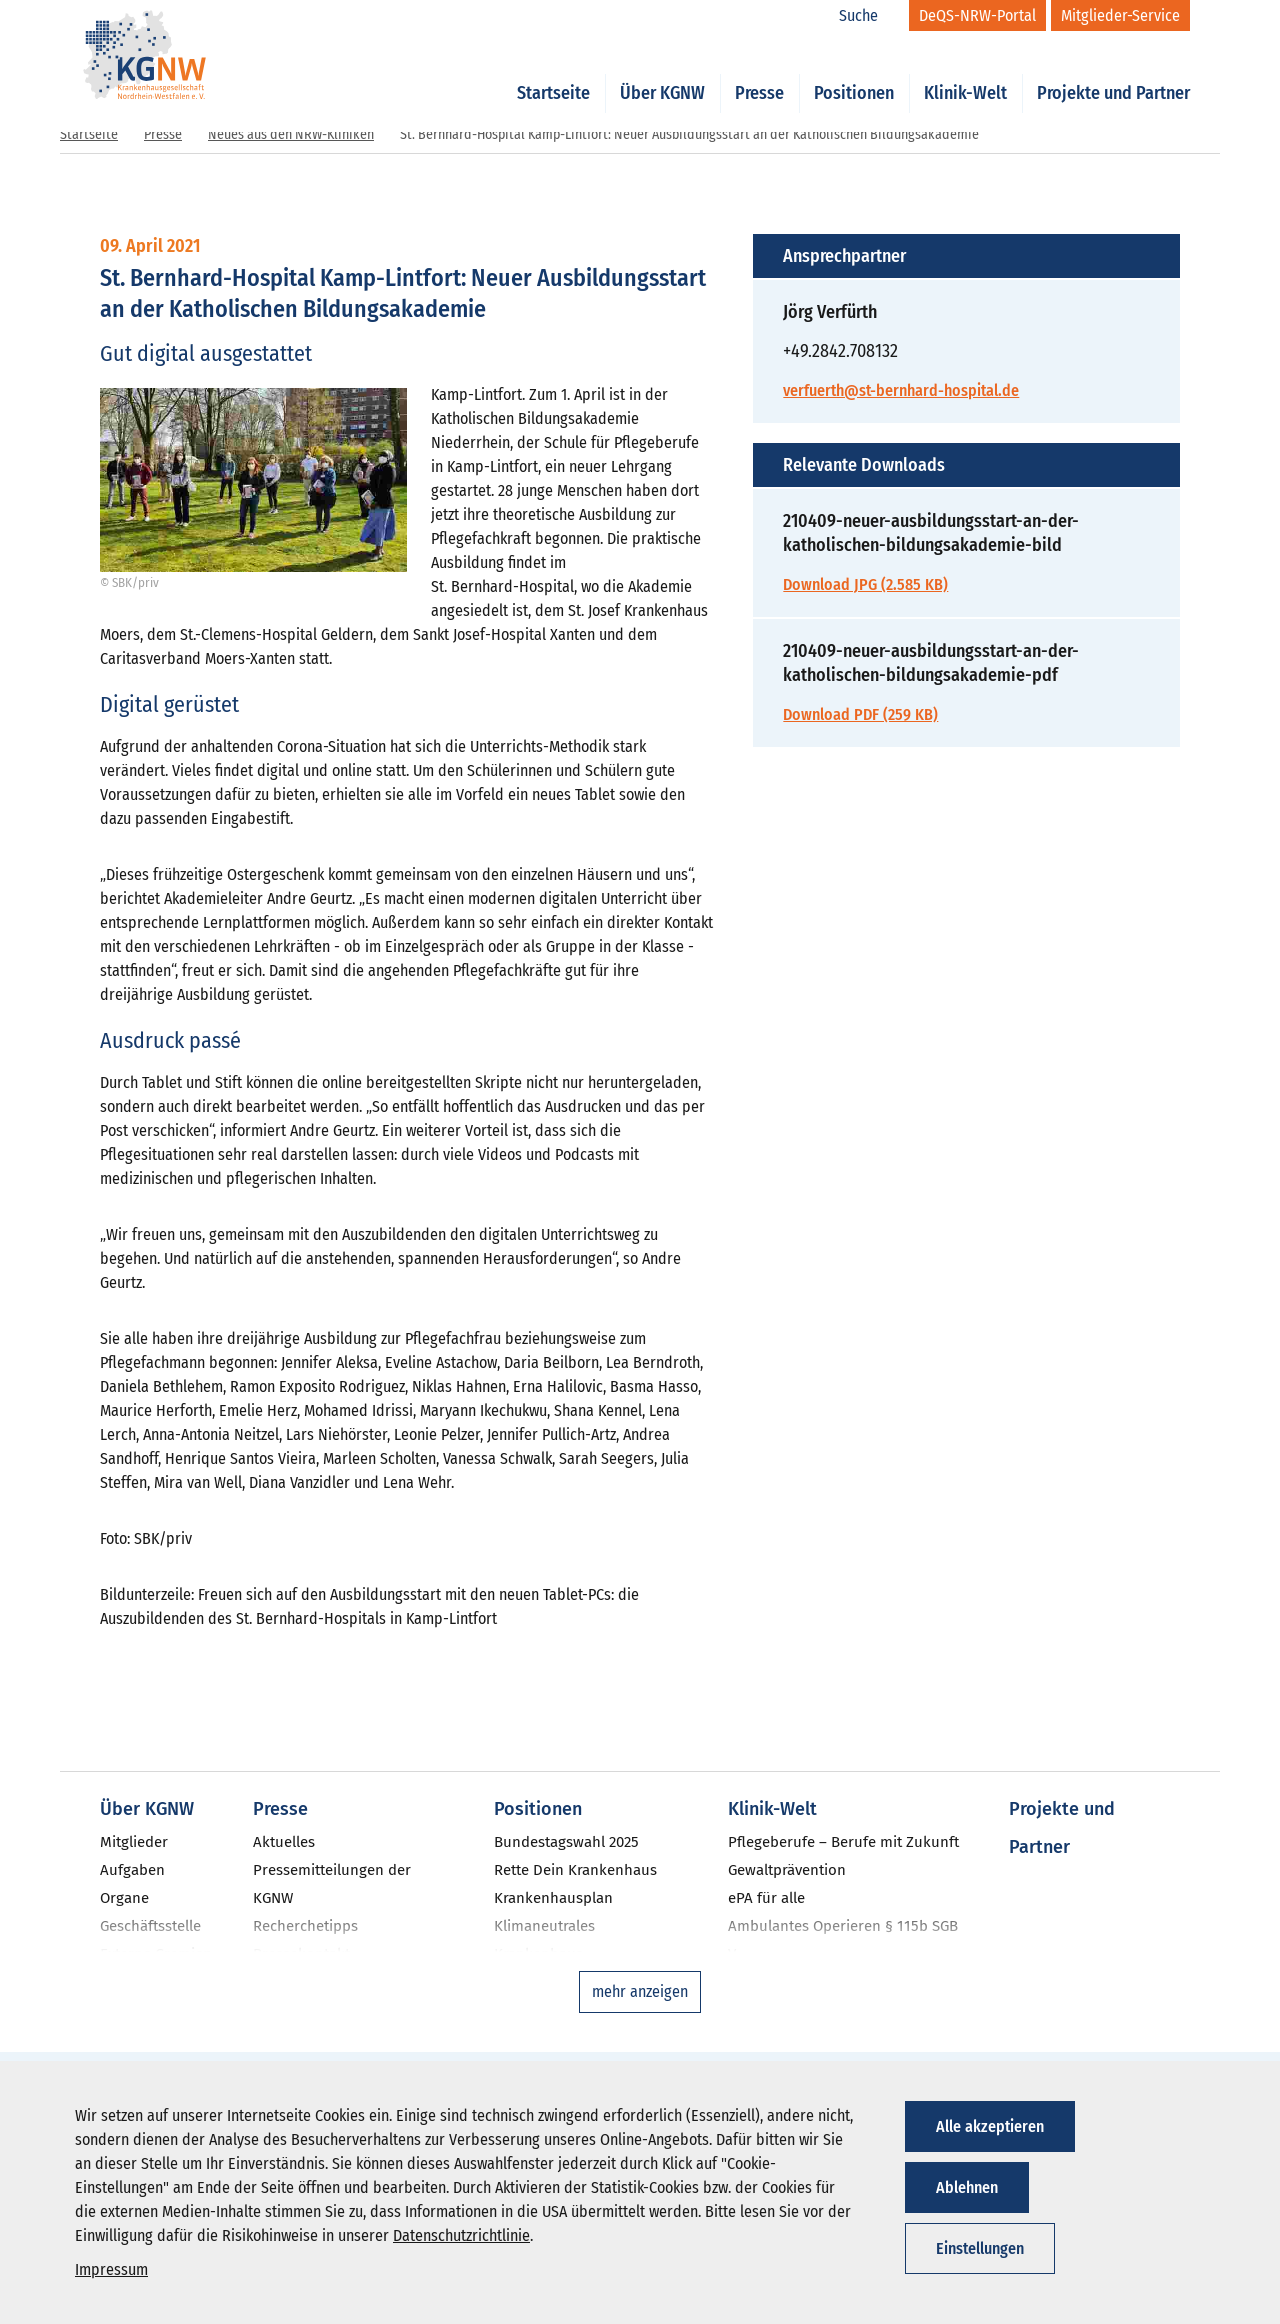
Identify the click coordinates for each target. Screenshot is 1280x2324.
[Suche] (869, 16)
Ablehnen (967, 2187)
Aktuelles (284, 1842)
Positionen (854, 72)
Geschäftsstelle (150, 1926)
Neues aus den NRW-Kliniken (291, 134)
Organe (124, 1898)
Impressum (111, 2269)
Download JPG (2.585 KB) (865, 584)
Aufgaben (132, 1870)
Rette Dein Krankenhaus (575, 1870)
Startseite (553, 72)
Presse (759, 72)
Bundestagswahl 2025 (566, 1842)
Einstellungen (980, 2248)
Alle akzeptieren (990, 2126)
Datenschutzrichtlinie (461, 2235)
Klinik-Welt (965, 72)
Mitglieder (134, 1842)
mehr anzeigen (640, 1991)
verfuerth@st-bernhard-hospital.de (901, 390)
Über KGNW (662, 72)
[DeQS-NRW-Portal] (977, 15)
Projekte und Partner (1113, 72)
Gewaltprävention (787, 1870)
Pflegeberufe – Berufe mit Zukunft (843, 1842)
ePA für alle (766, 1898)
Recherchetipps (305, 1926)
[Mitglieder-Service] (1120, 15)
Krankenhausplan (553, 1898)
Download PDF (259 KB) (860, 714)
